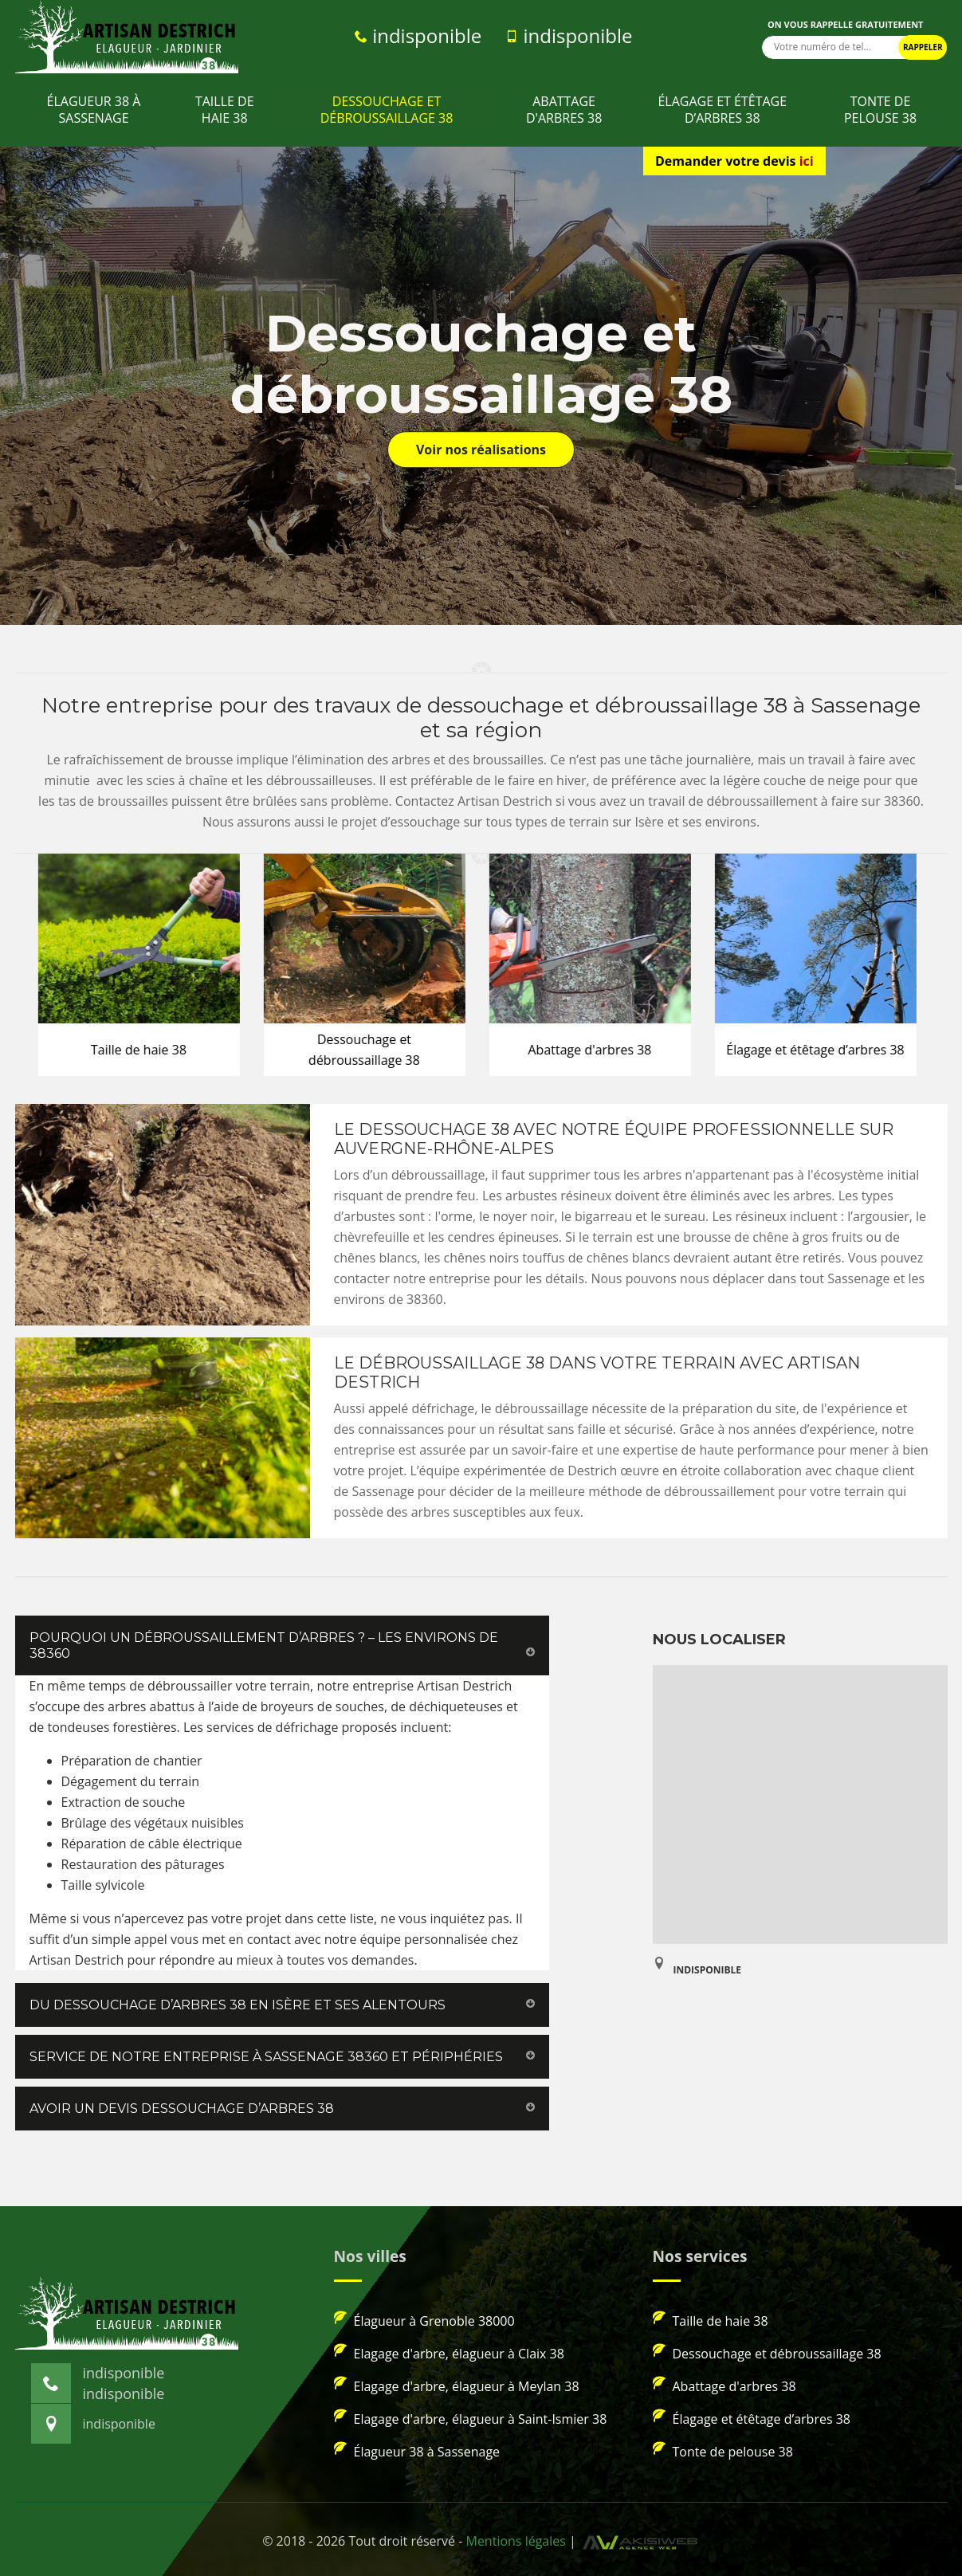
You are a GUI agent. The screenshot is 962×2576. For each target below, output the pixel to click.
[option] (144, 965)
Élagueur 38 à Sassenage (94, 110)
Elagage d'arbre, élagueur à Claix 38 (449, 2352)
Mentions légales (515, 2541)
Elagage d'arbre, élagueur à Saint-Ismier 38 (470, 2418)
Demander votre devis (734, 161)
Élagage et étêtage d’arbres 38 (722, 110)
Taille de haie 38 (224, 110)
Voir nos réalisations (481, 450)
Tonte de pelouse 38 (880, 110)
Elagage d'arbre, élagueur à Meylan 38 (456, 2385)
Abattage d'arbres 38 (564, 110)
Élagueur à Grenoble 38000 (424, 2320)
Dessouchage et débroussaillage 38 (387, 110)
